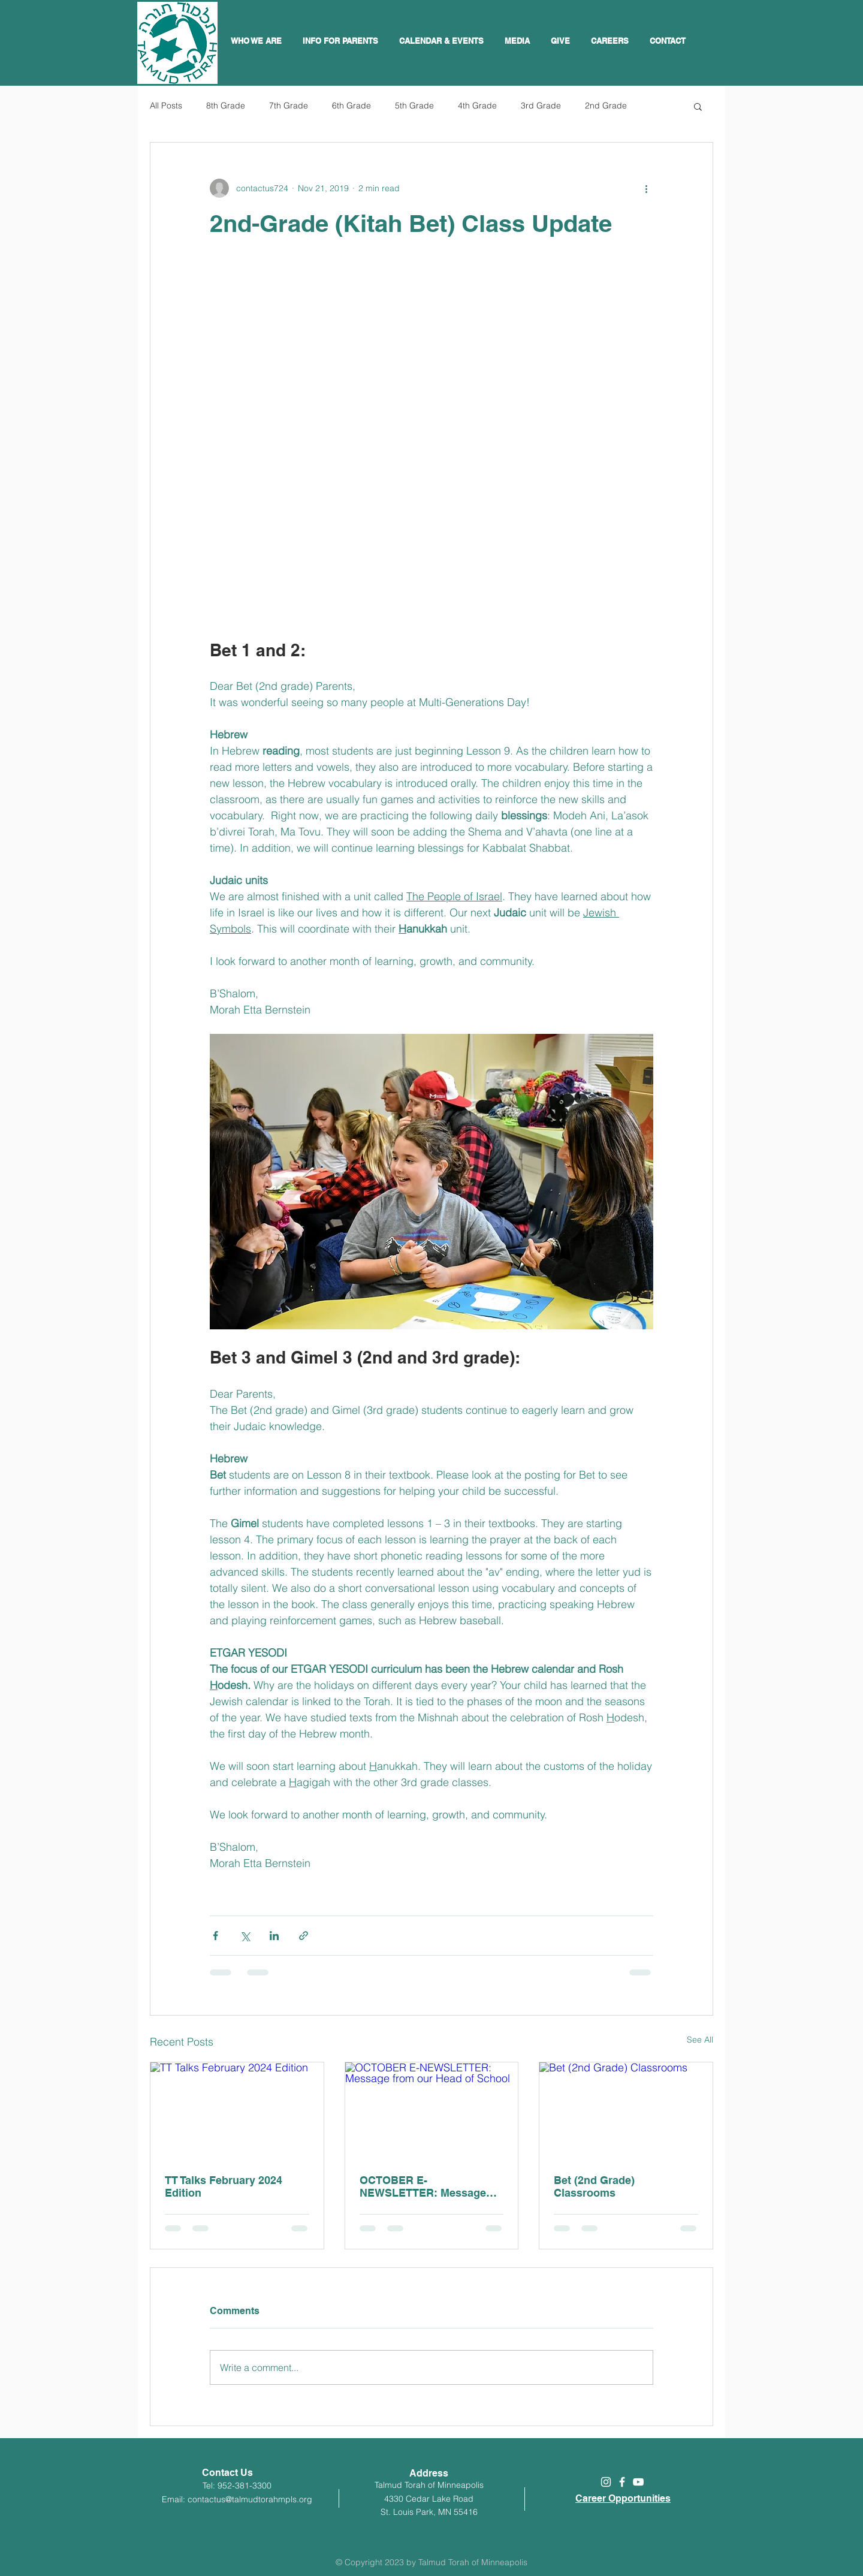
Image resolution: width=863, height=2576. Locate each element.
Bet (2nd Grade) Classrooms (594, 2186)
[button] (443, 41)
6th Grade (351, 105)
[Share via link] (303, 1935)
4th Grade (477, 105)
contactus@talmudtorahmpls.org (250, 2499)
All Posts (166, 105)
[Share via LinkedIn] (274, 1935)
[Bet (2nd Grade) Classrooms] (626, 2110)
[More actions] (646, 188)
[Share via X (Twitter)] (245, 1935)
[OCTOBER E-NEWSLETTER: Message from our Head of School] (431, 2110)
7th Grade (288, 105)
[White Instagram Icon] (605, 2481)
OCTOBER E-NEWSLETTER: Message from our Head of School (423, 2186)
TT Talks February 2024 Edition (223, 2186)
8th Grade (225, 105)
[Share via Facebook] (215, 1935)
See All (700, 2039)
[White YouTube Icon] (638, 2481)
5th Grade (414, 105)
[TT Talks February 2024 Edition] (237, 2110)
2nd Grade (606, 105)
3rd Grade (541, 105)
